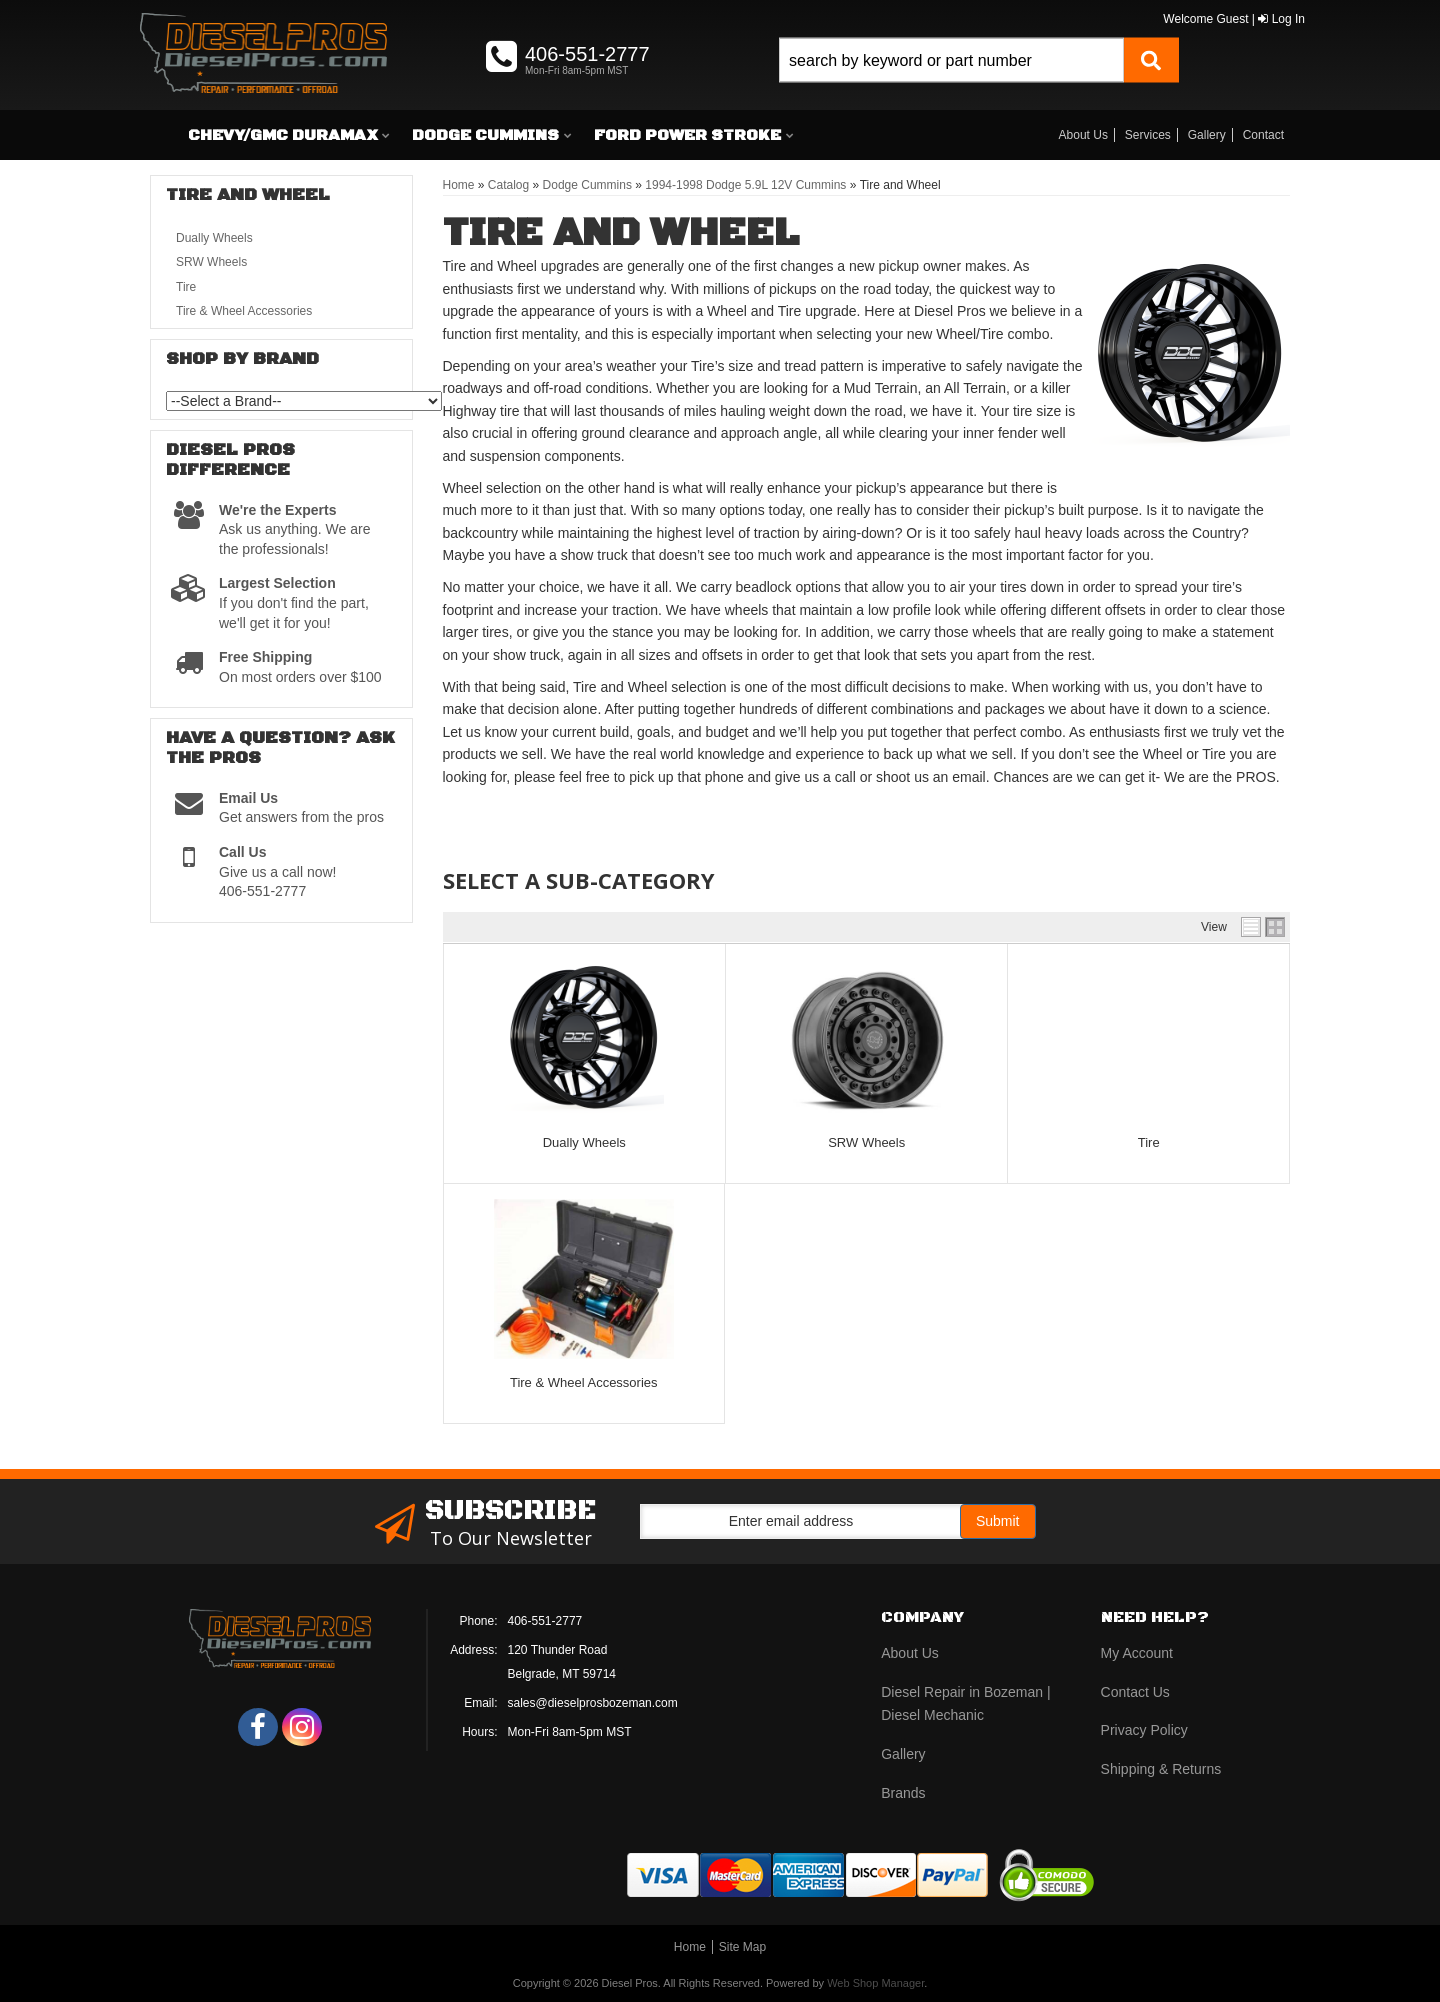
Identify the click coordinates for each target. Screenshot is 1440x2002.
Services (1148, 135)
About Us (1083, 135)
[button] (979, 82)
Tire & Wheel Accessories (584, 1382)
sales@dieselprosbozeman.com (593, 1703)
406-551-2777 (545, 1621)
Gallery (1207, 135)
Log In (1281, 19)
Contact (1263, 135)
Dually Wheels (584, 1142)
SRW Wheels (866, 1142)
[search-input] (951, 60)
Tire (1149, 1142)
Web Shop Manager (875, 1983)
